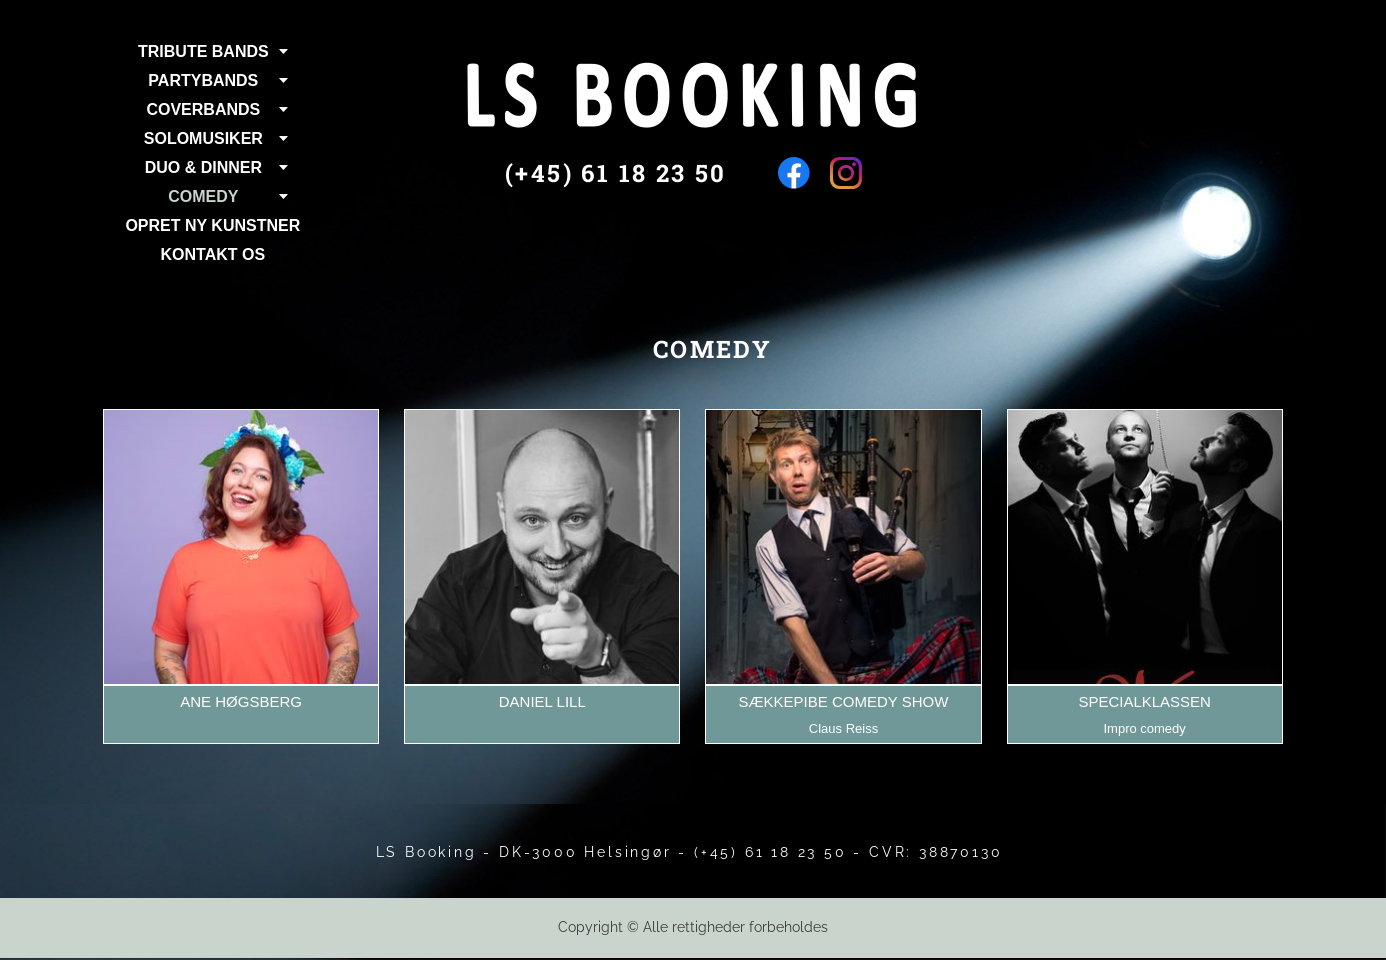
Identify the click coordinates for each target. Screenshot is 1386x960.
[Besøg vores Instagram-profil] (846, 173)
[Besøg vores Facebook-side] (794, 173)
